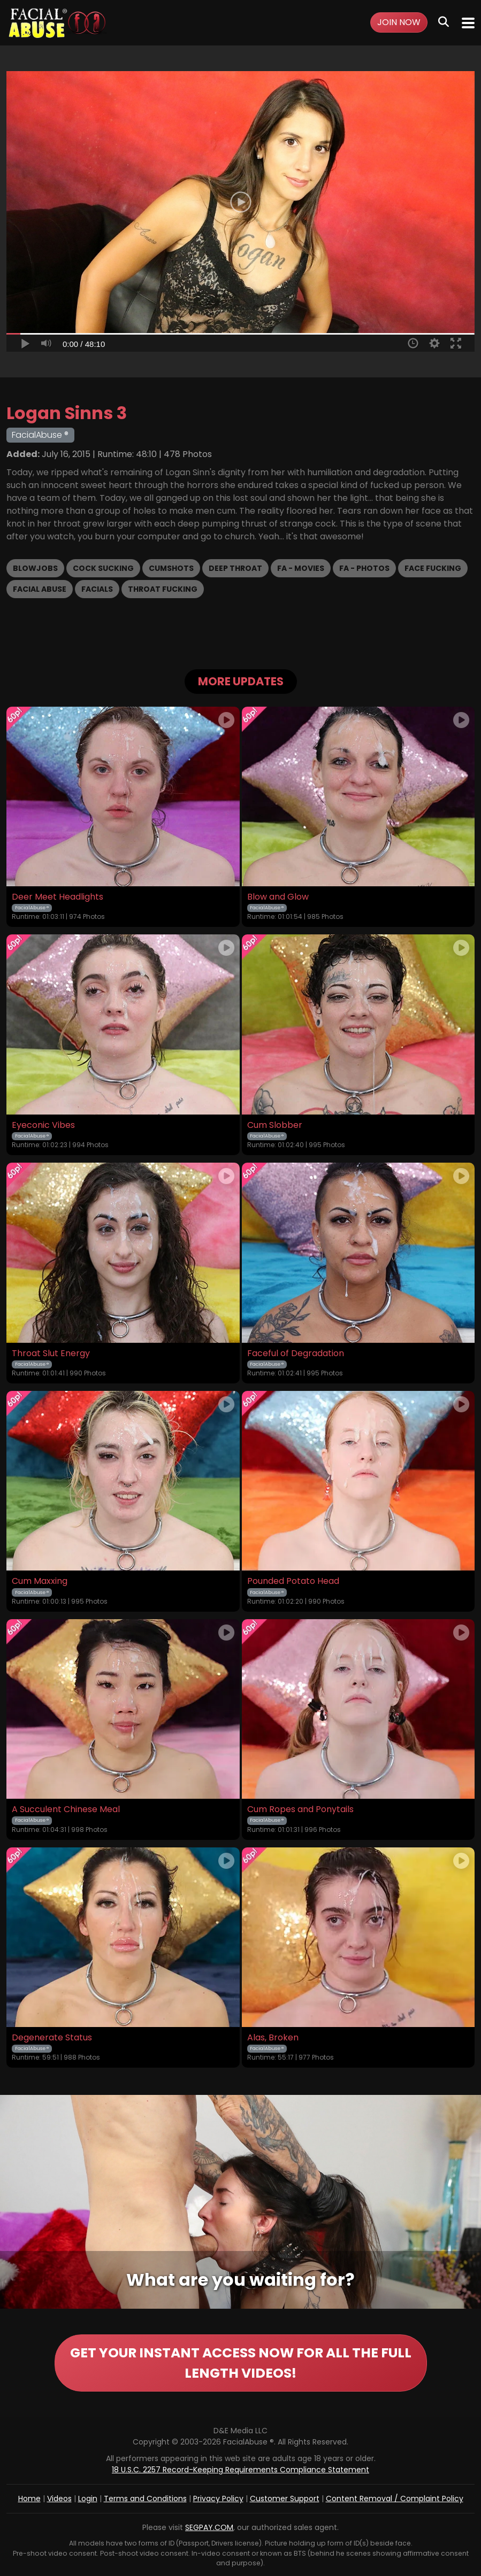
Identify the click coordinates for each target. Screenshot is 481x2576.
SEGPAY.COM (209, 2527)
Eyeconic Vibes (43, 1125)
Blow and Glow (278, 897)
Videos (59, 2498)
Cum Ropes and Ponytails (300, 1809)
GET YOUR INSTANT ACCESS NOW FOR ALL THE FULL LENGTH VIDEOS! (240, 2362)
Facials (97, 589)
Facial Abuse (39, 589)
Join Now (399, 22)
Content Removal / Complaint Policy (394, 2498)
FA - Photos (364, 568)
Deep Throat (235, 568)
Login (87, 2498)
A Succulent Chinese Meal (66, 1809)
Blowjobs (35, 568)
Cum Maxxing (39, 1581)
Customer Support (284, 2498)
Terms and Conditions (145, 2498)
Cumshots (171, 568)
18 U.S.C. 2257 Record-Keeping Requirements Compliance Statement (240, 2469)
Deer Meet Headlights (57, 897)
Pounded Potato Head (293, 1581)
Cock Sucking (103, 568)
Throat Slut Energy (51, 1353)
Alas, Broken (273, 2037)
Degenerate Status (52, 2037)
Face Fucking (432, 568)
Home (29, 2498)
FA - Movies (300, 568)
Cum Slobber (274, 1125)
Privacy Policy (218, 2498)
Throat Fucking (162, 589)
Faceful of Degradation (295, 1353)
